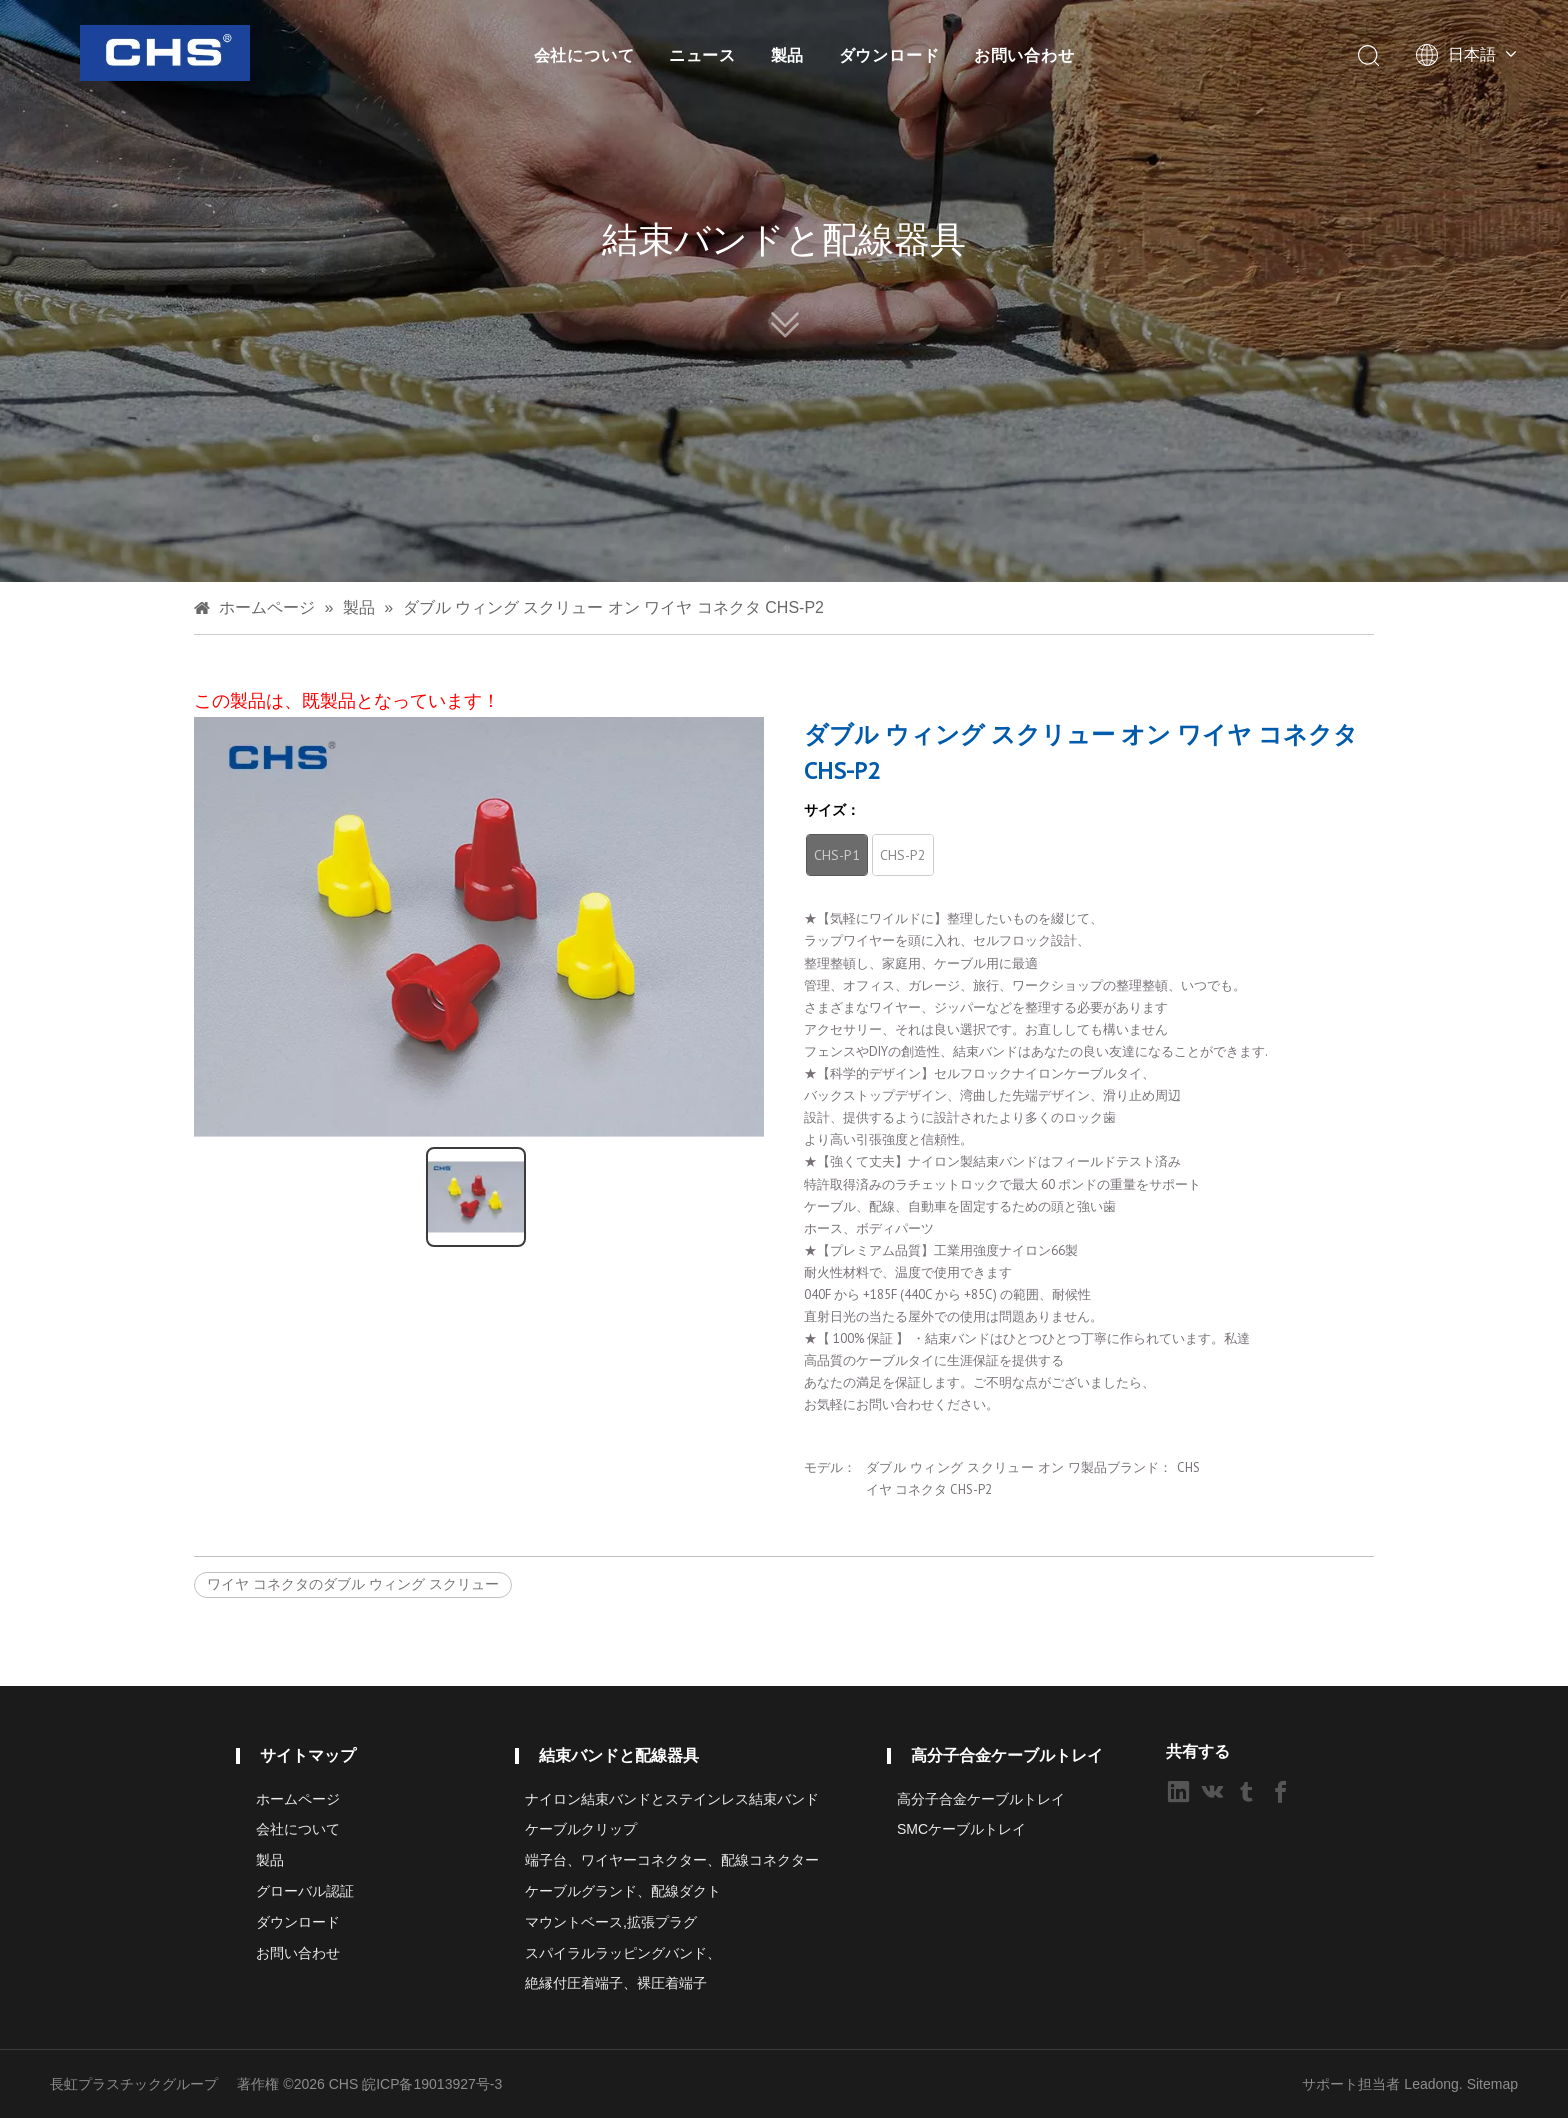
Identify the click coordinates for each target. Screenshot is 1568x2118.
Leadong (1431, 2084)
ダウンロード (889, 55)
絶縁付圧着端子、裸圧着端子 (616, 1983)
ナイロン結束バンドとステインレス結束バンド (672, 1799)
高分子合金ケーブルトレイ (981, 1799)
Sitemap (1492, 2084)
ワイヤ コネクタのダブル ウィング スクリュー (353, 1584)
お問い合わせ (1024, 55)
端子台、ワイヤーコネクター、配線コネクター (672, 1860)
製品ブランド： (1126, 1467)
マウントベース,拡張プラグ (611, 1922)
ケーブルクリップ (581, 1829)
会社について (584, 55)
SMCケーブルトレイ (961, 1829)
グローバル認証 (305, 1891)
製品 (788, 55)
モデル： (830, 1467)
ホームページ (298, 1799)
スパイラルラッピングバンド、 (623, 1953)
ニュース (702, 55)
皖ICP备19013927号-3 (432, 2084)
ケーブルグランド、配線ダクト (623, 1891)
